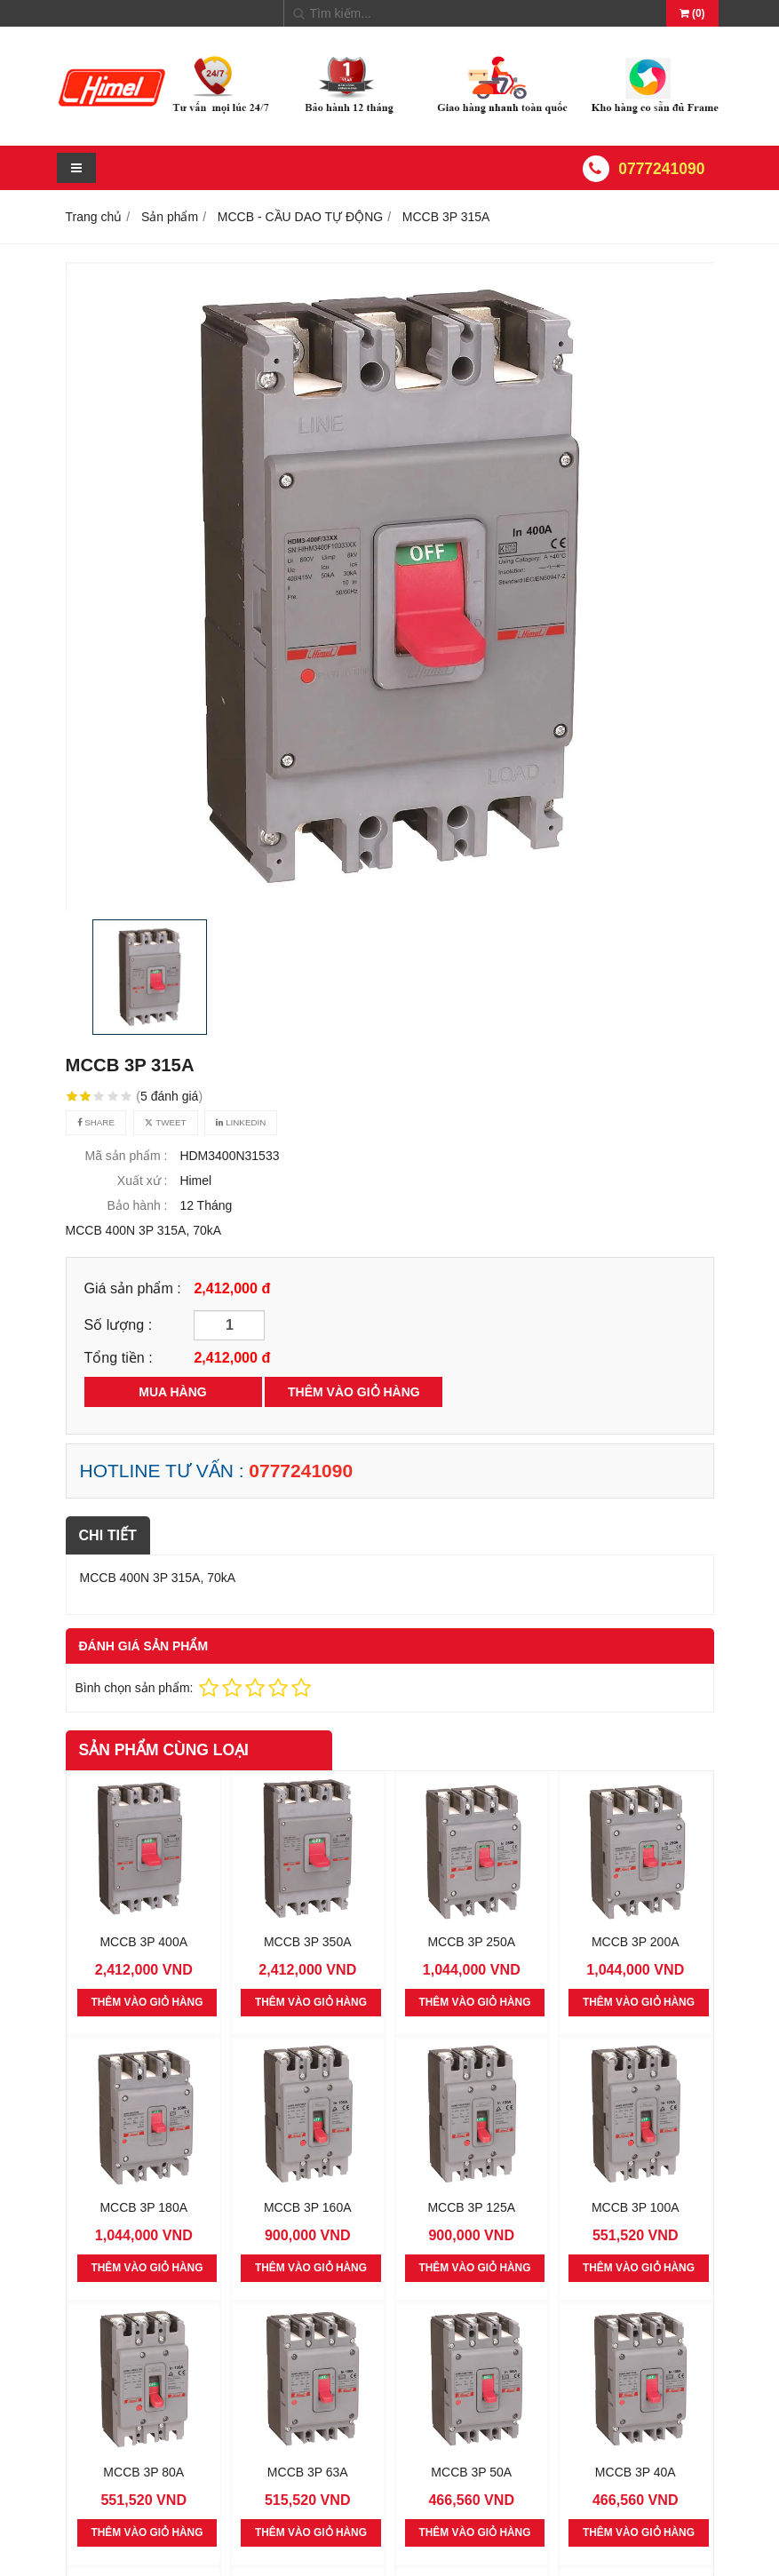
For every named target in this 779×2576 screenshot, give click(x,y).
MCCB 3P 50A (471, 2471)
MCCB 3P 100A (636, 2206)
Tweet (166, 1122)
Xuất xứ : (142, 1180)
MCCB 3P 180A (143, 2206)
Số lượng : (118, 1324)
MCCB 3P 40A (635, 2471)
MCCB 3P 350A (308, 1941)
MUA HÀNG (172, 1392)
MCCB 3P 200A (636, 1941)
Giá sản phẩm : (132, 1288)
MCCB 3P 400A (143, 1941)
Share (96, 1122)
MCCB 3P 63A (307, 2471)
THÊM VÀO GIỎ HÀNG (354, 1392)
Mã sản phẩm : (125, 1156)
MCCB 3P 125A (471, 2206)
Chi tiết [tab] (108, 1535)
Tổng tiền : (118, 1357)
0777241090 (661, 169)
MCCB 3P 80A (143, 2471)
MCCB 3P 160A (308, 2206)
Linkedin (241, 1122)
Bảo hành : (137, 1205)
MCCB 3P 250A (471, 1941)
